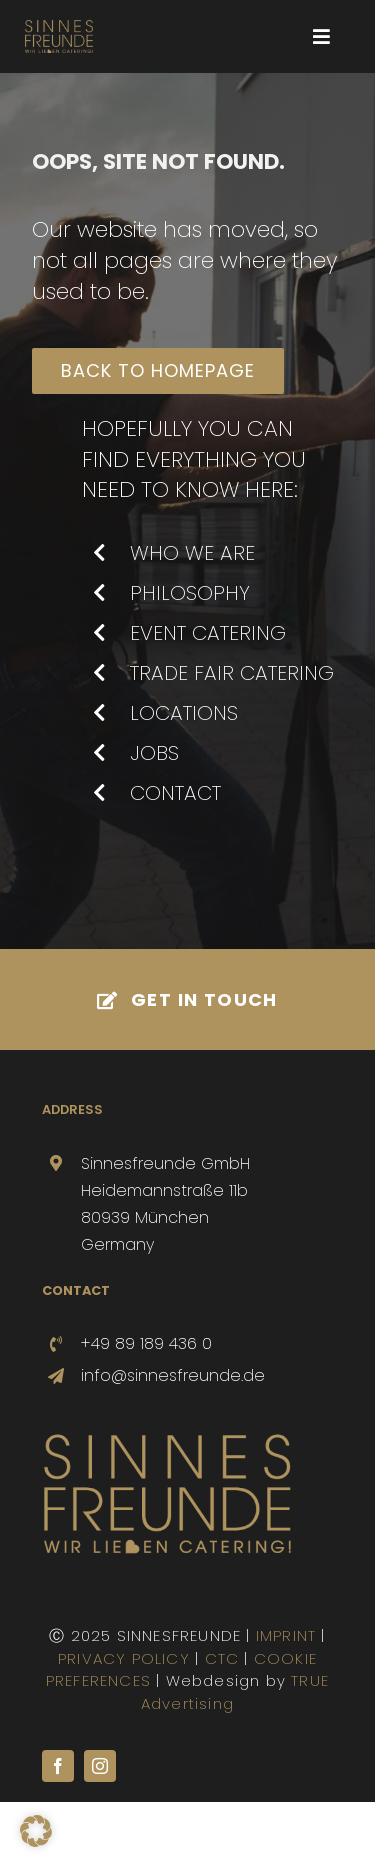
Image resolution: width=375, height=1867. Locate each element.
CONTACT (175, 793)
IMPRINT (286, 1635)
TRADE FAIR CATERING (232, 673)
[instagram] (100, 1766)
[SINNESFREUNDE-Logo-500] (167, 1440)
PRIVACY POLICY (124, 1658)
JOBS (154, 753)
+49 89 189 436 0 (146, 1343)
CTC (222, 1658)
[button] (36, 1831)
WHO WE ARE (192, 553)
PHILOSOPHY (190, 593)
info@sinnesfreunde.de (173, 1375)
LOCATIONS (184, 713)
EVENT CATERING (208, 633)
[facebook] (58, 1766)
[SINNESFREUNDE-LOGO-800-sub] (59, 27)
